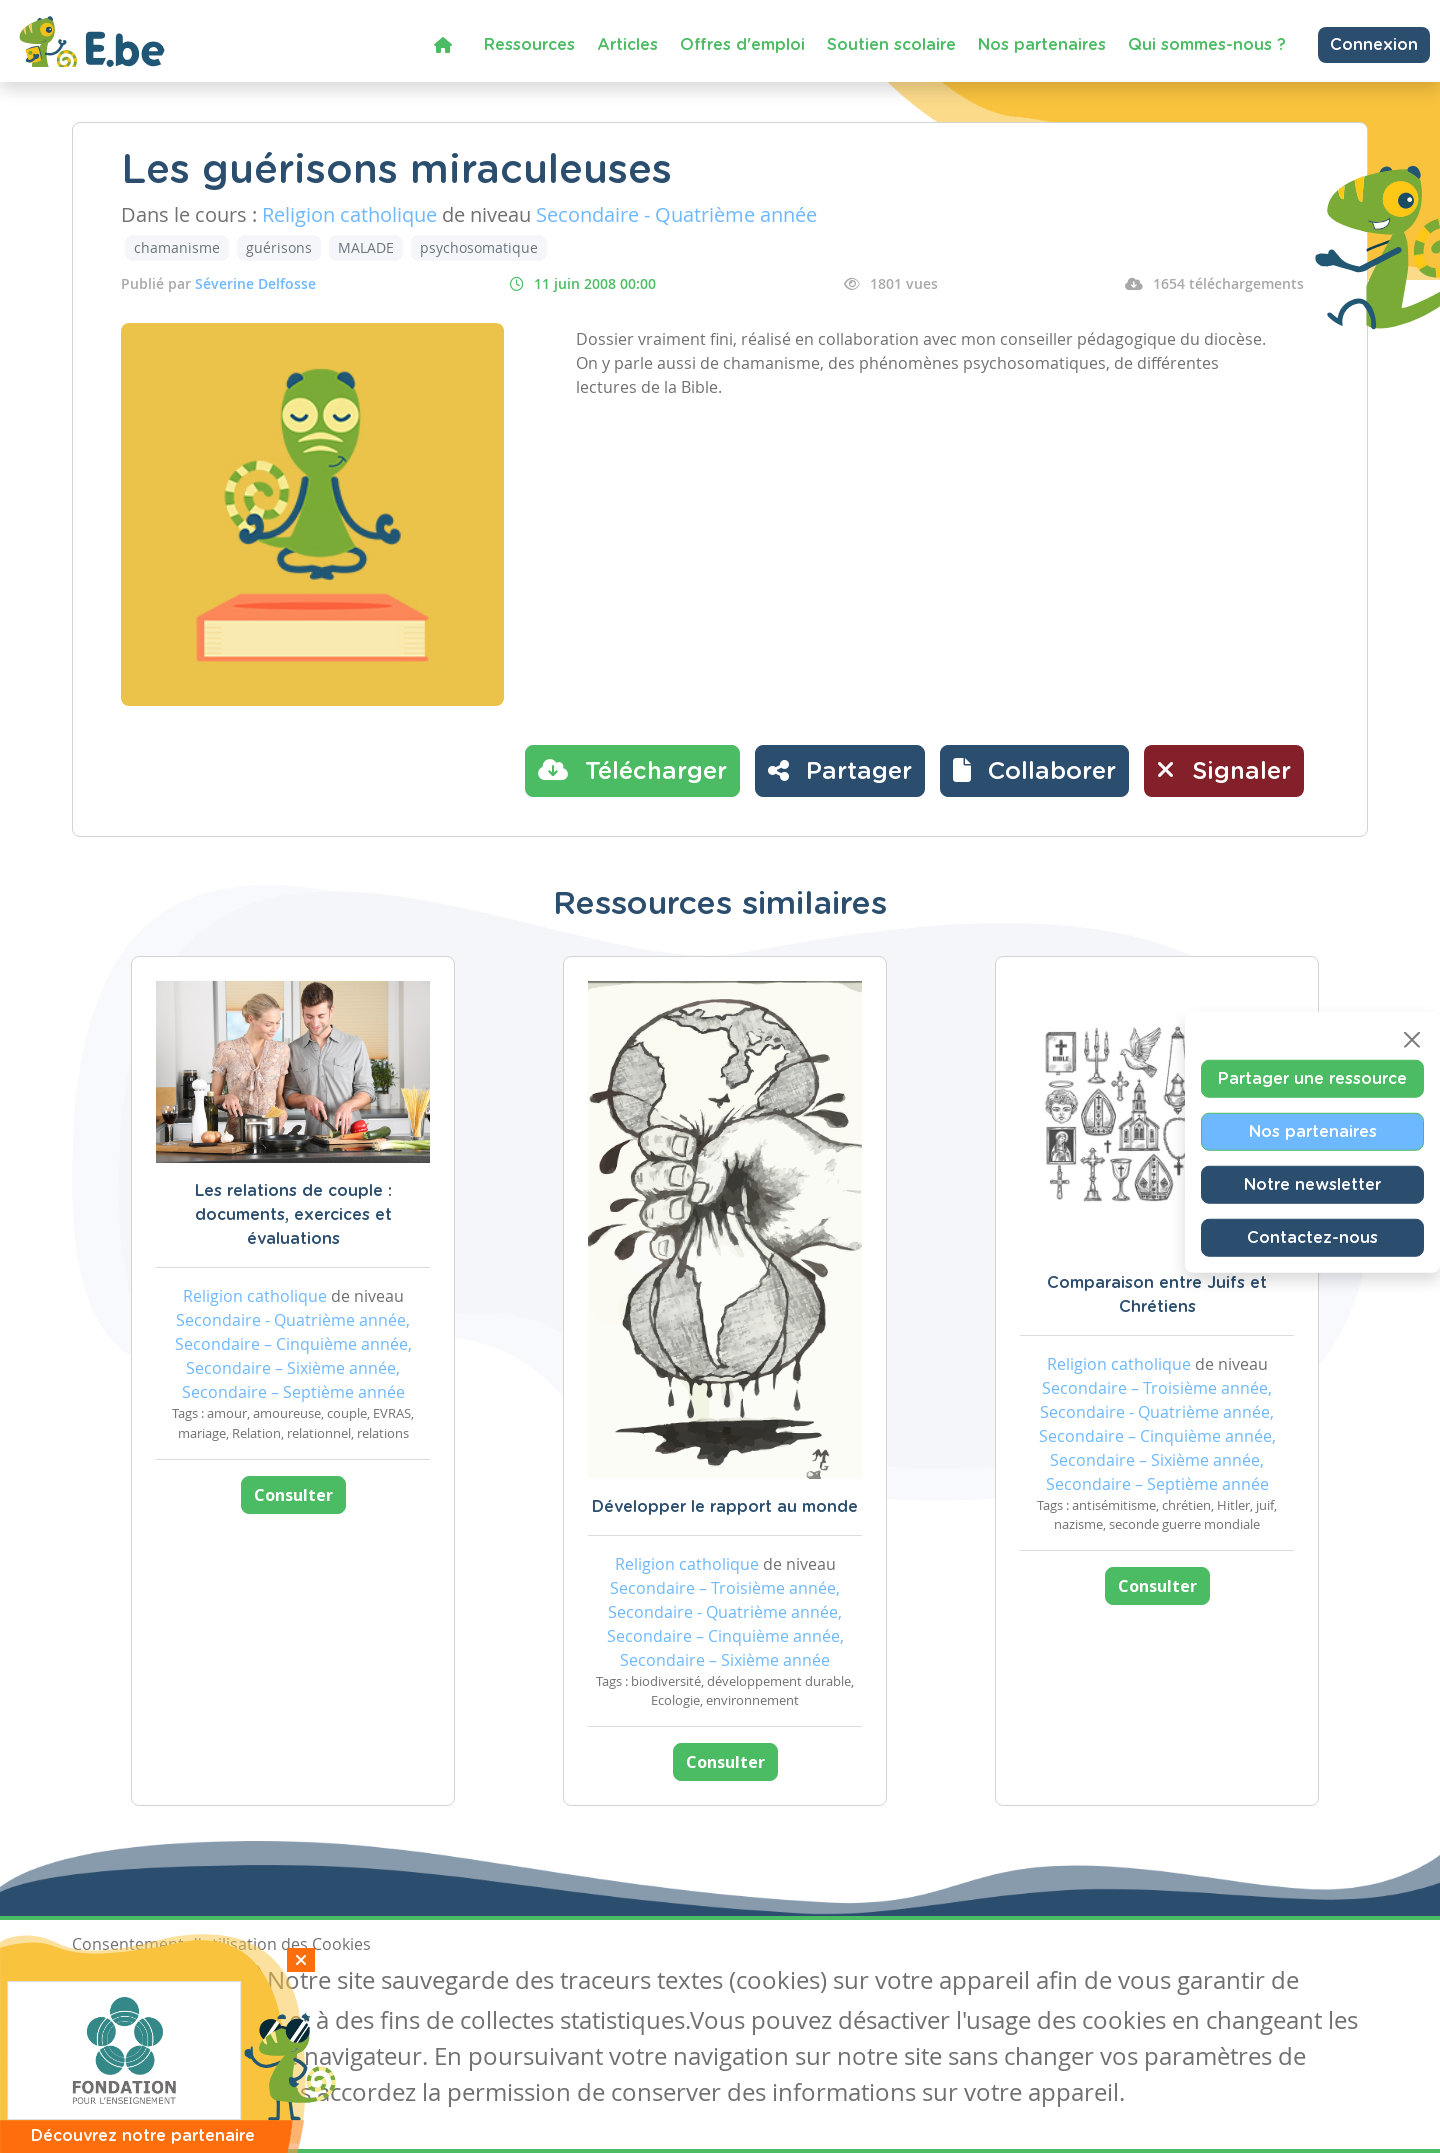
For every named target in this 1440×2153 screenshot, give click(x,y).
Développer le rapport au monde (725, 1507)
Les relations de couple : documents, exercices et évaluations (293, 1215)
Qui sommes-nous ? (1207, 45)
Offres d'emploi (742, 45)
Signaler (1224, 770)
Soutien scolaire (891, 45)
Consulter (293, 1495)
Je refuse (215, 1983)
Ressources (529, 45)
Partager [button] (840, 770)
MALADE (366, 247)
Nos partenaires (1042, 45)
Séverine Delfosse (255, 283)
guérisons (279, 247)
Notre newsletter (1312, 1184)
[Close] (1412, 1039)
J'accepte (118, 1983)
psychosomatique (479, 247)
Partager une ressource (1312, 1078)
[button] (1034, 771)
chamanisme (177, 247)
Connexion (1374, 45)
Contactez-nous (1312, 1237)
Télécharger (632, 770)
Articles (627, 45)
